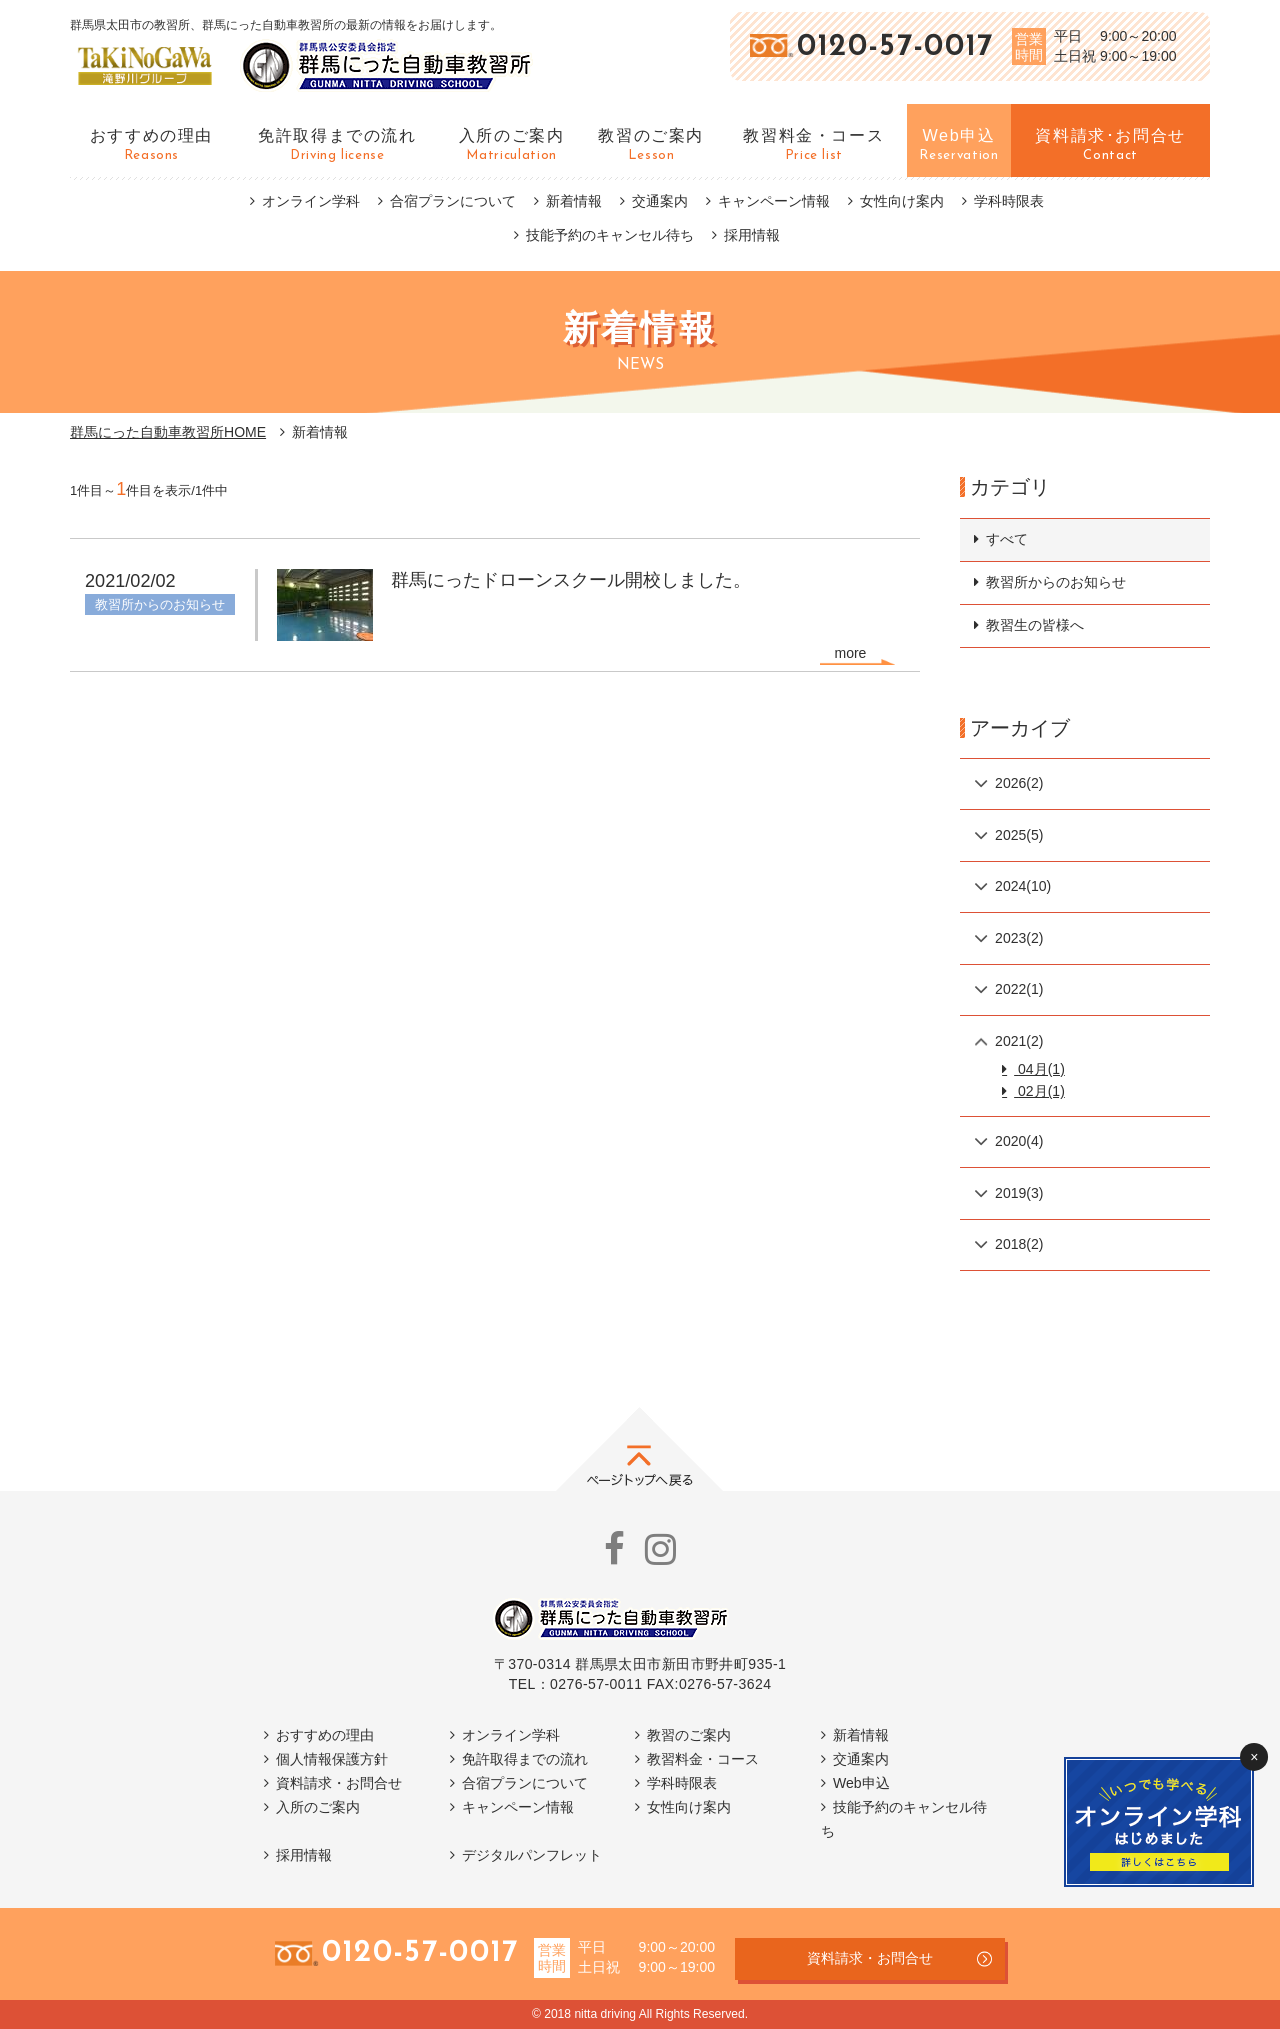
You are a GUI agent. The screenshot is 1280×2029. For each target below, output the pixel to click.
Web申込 (861, 1783)
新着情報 (574, 201)
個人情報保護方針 (332, 1759)
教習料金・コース (703, 1759)
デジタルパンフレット (532, 1855)
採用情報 (752, 235)
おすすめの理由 (325, 1735)
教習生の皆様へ (1035, 625)
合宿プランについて (453, 201)
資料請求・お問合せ (339, 1783)
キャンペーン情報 (774, 201)
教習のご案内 (689, 1735)
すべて (1007, 539)
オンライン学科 (311, 201)
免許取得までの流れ (525, 1759)
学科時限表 (1009, 201)
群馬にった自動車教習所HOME (168, 432)
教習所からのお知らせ (1056, 582)
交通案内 (660, 201)
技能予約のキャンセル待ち (610, 235)
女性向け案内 (902, 201)
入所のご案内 (318, 1807)
